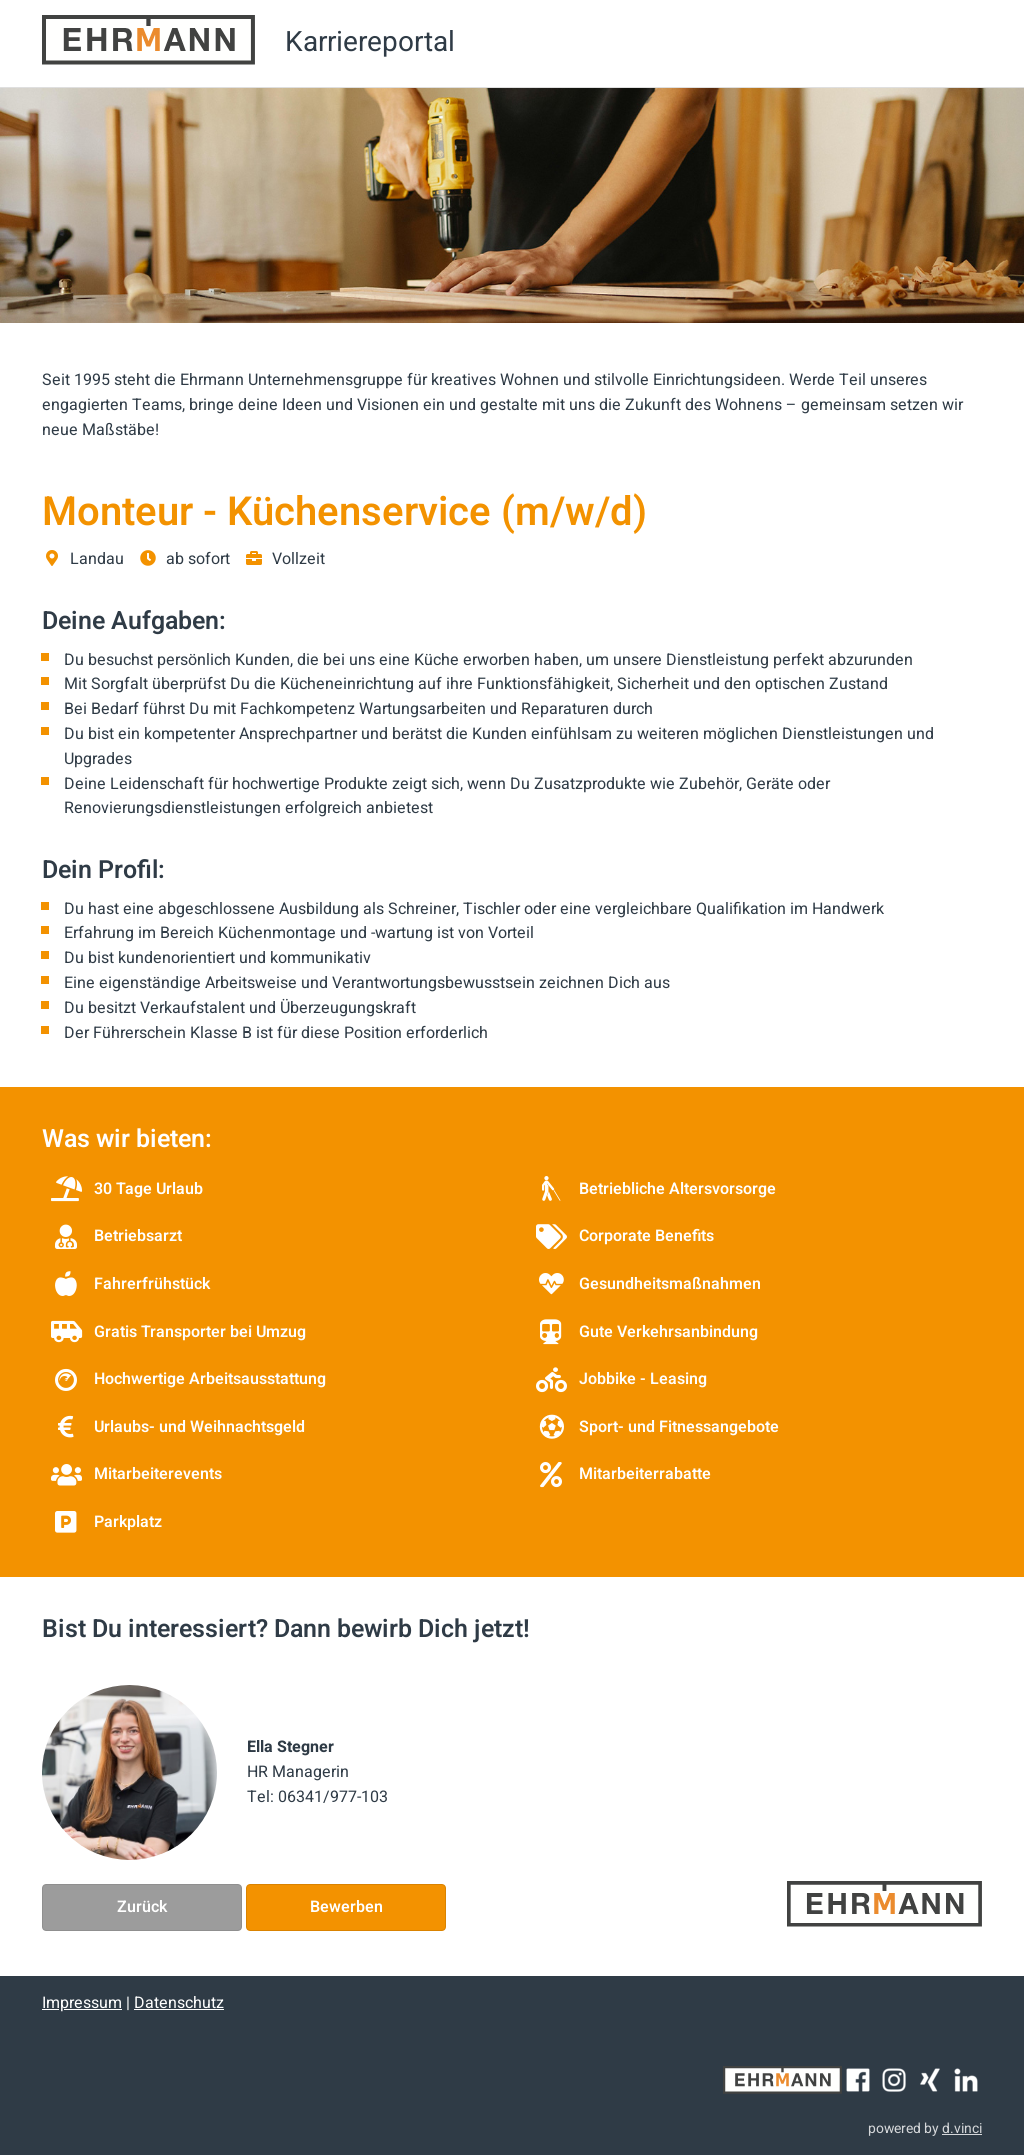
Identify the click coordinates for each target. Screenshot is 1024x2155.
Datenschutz (179, 2003)
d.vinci (962, 2128)
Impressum (82, 2003)
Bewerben (346, 1907)
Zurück (142, 1907)
